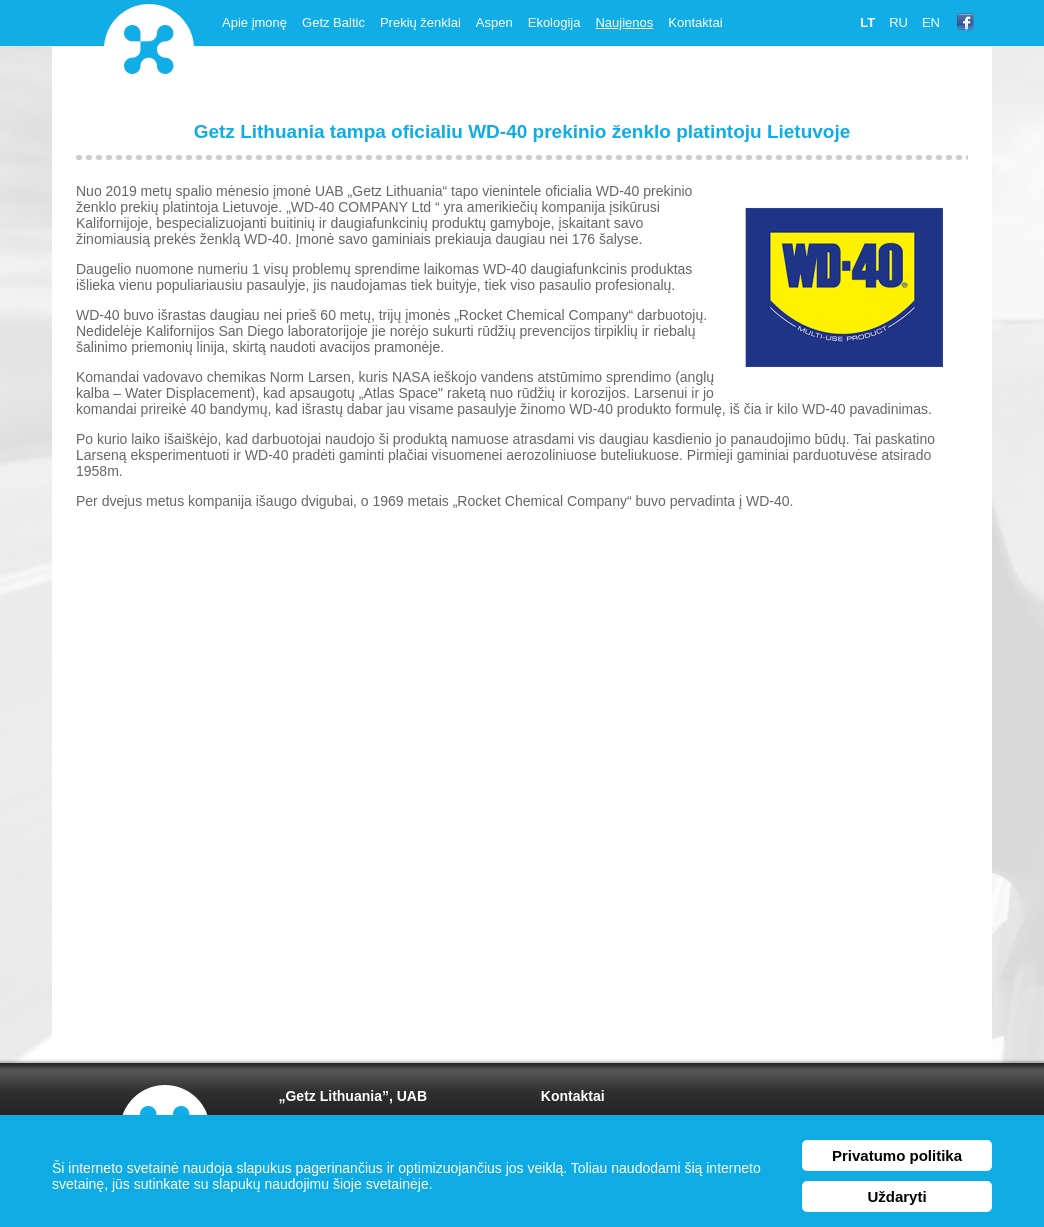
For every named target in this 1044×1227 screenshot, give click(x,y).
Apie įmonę (254, 22)
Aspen (494, 22)
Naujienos (624, 22)
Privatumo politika (897, 1155)
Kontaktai (695, 22)
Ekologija (554, 22)
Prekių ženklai (420, 22)
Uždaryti (896, 1196)
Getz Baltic (333, 22)
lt (867, 22)
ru (898, 22)
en (931, 22)
